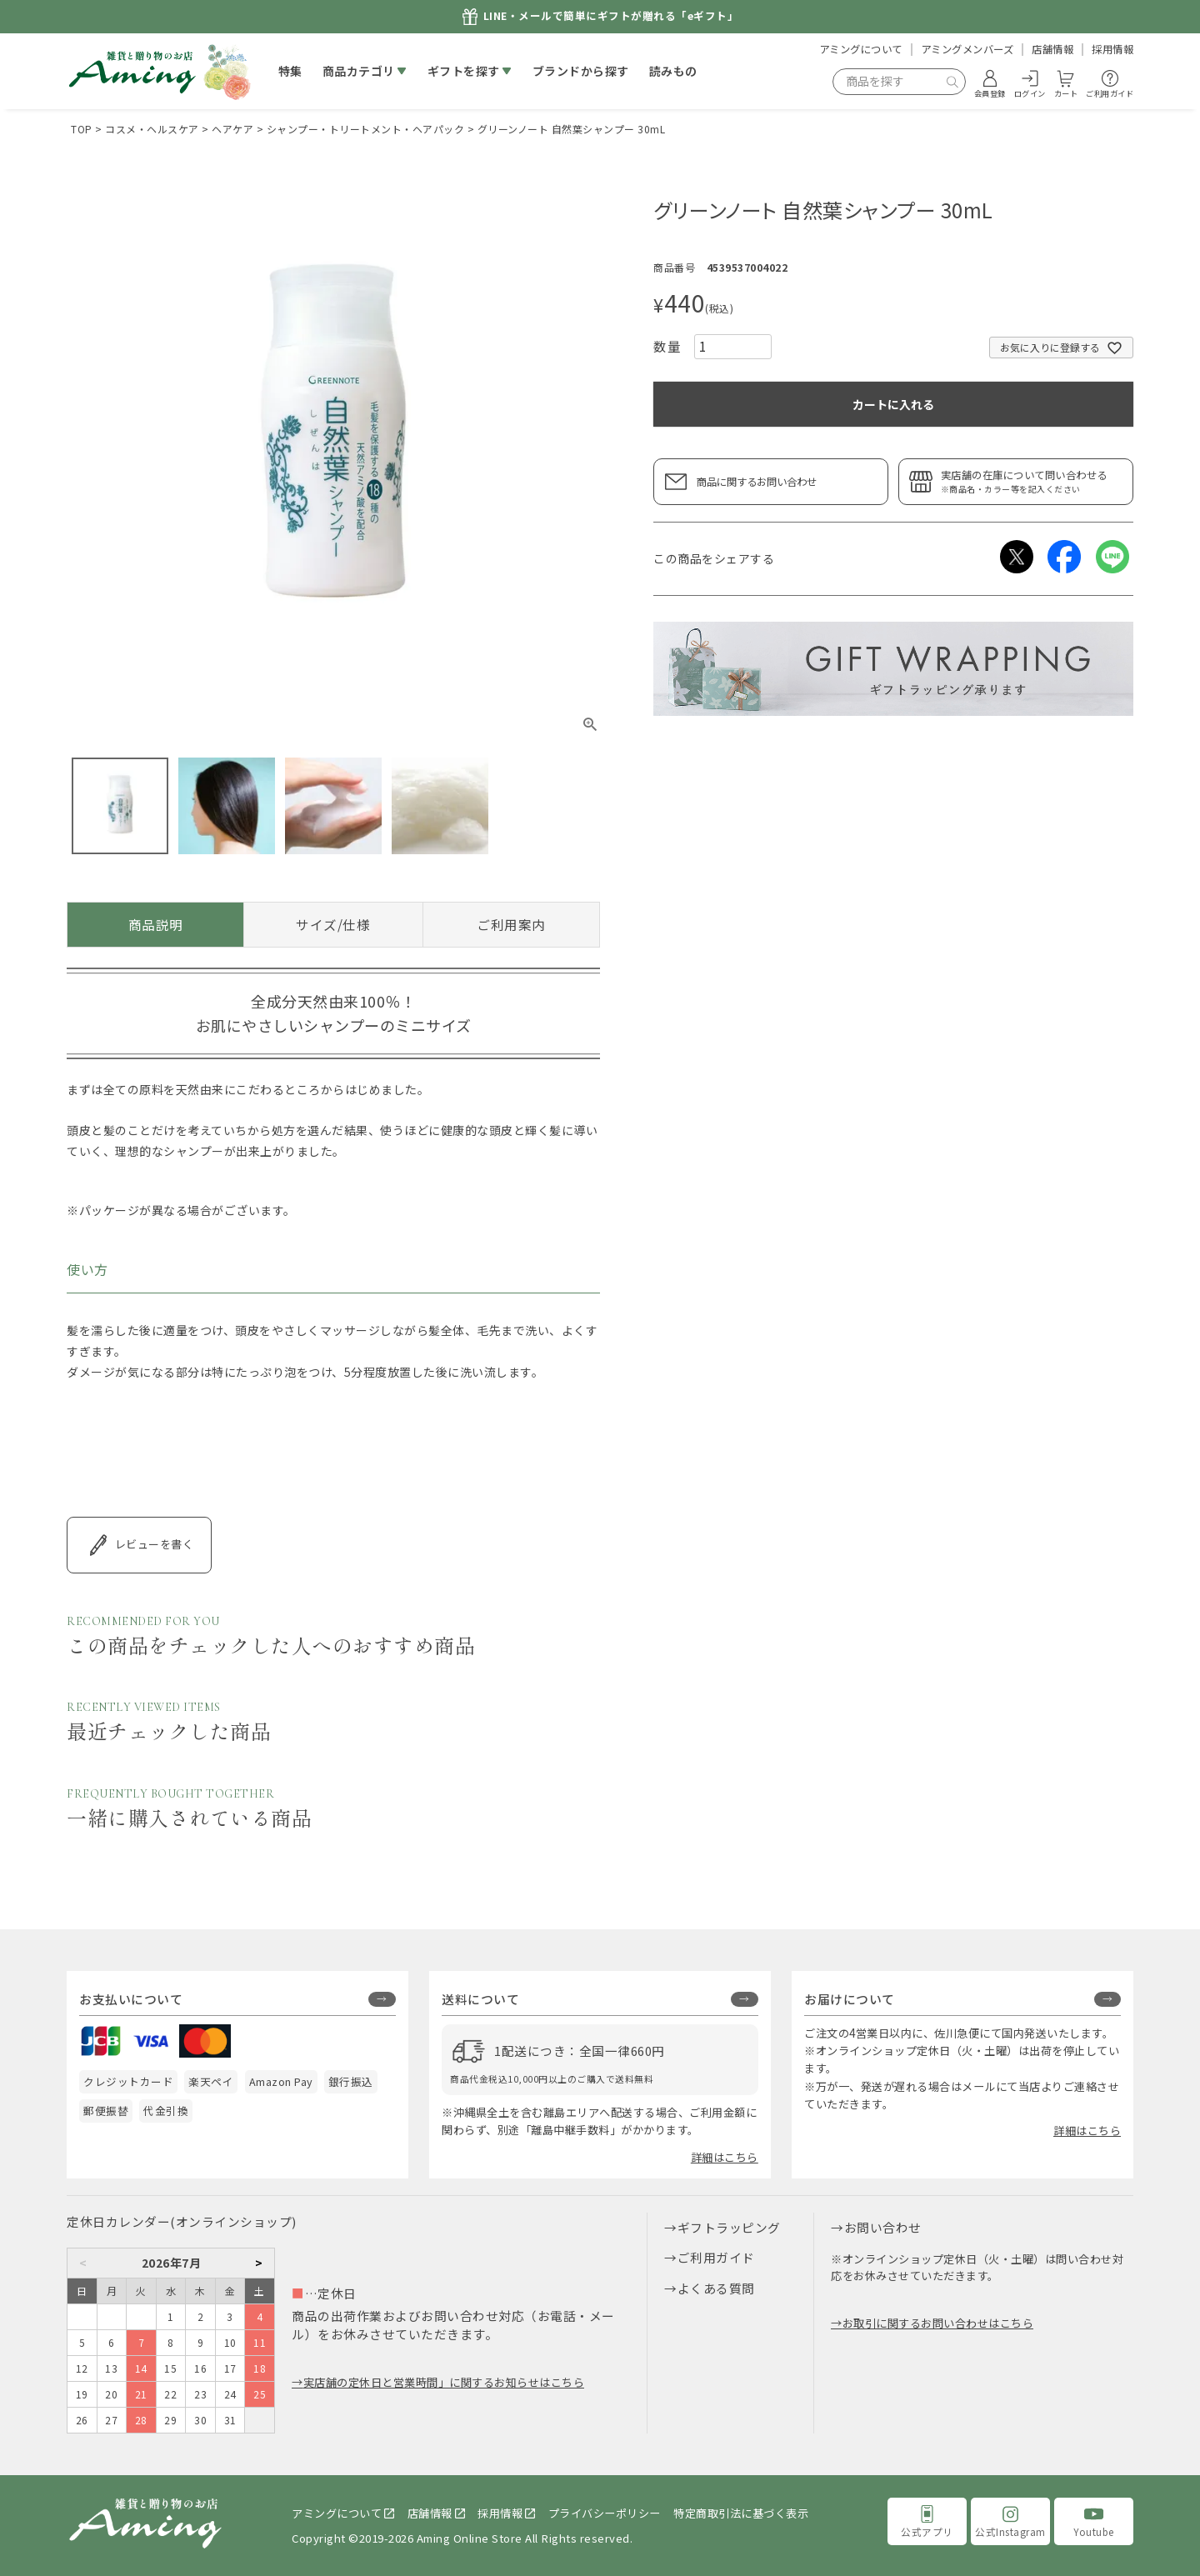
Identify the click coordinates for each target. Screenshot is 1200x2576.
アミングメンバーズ (967, 49)
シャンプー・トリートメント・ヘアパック (366, 129)
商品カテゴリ (358, 71)
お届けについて (849, 1999)
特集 (290, 71)
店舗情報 (1052, 49)
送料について (480, 1999)
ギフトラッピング (729, 2227)
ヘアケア (232, 129)
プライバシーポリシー (604, 2513)
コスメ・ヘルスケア (152, 129)
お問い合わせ (883, 2227)
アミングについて (860, 49)
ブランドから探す (580, 71)
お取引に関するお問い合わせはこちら (938, 2323)
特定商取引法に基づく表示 (740, 2513)
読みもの (673, 71)
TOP (81, 129)
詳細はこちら (724, 2157)
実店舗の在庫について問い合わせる (1032, 481)
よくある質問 (716, 2288)
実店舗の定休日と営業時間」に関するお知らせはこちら (444, 2382)
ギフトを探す (464, 71)
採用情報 (1112, 49)
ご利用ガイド (716, 2257)
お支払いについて (130, 1999)
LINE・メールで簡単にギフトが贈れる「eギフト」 (611, 16)
